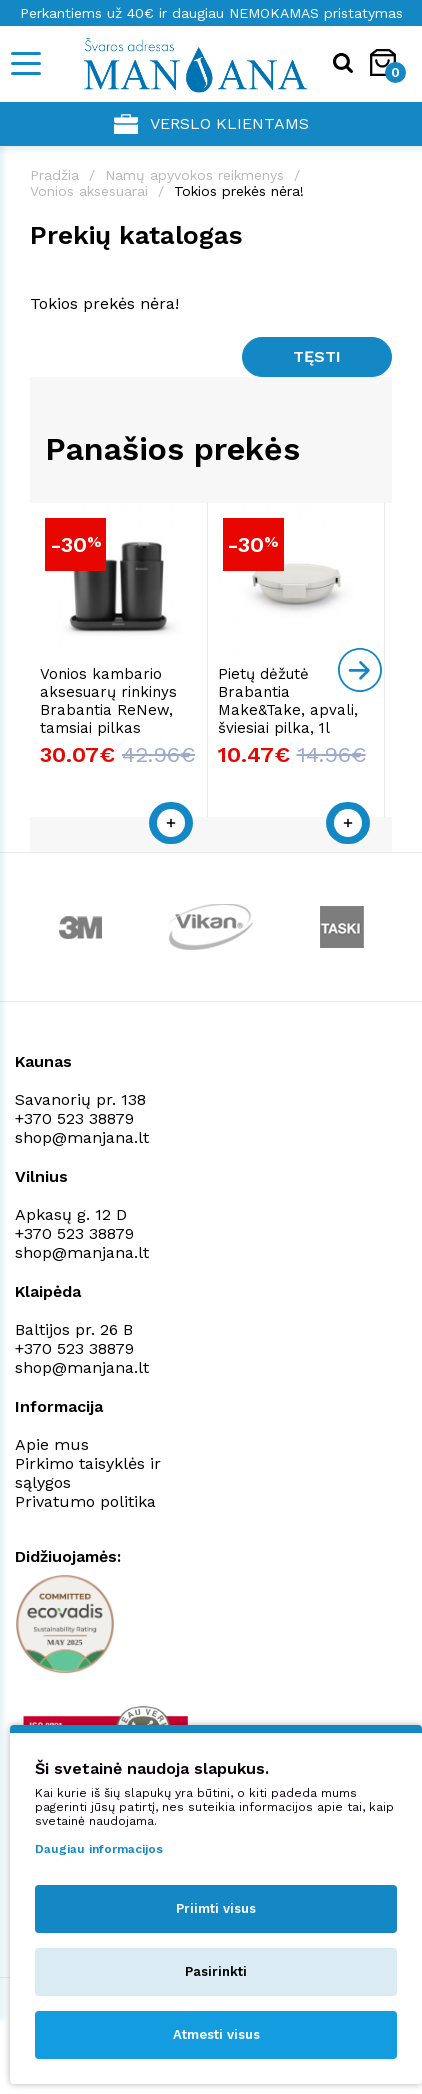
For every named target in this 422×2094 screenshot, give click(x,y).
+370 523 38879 (74, 1122)
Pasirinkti (216, 1971)
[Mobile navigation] (25, 63)
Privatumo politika (85, 1505)
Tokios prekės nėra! (239, 191)
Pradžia (54, 175)
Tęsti (317, 356)
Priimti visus (216, 1908)
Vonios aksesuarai (89, 191)
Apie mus (52, 1448)
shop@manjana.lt (82, 1141)
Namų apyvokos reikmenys (194, 175)
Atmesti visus (216, 2034)
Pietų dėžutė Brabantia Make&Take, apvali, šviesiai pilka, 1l (291, 705)
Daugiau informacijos (99, 1849)
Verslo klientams (211, 124)
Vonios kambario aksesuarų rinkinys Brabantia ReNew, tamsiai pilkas (108, 705)
